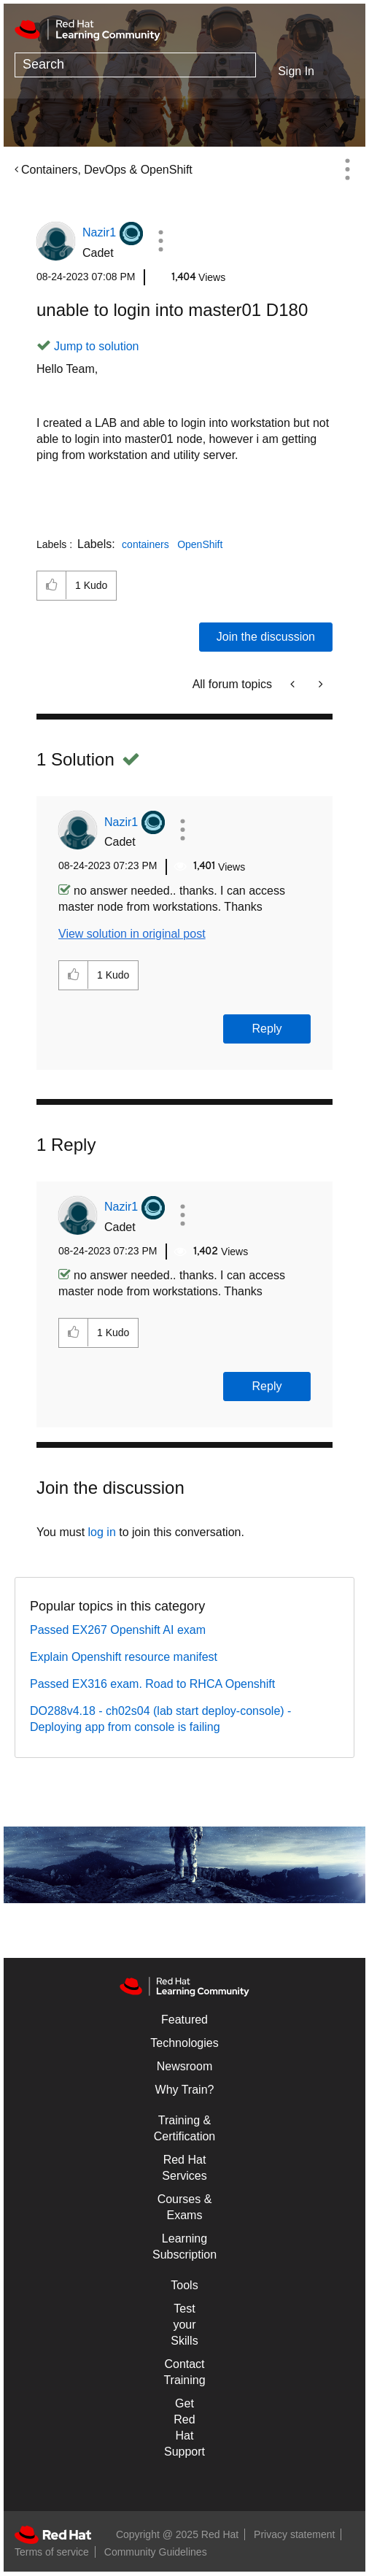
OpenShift (199, 544)
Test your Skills (184, 2324)
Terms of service (52, 2552)
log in (102, 1532)
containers (145, 544)
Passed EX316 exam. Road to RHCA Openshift (152, 1684)
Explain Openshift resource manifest (123, 1657)
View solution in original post (132, 934)
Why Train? (184, 2089)
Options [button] (347, 169)
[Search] (135, 65)
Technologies (184, 2043)
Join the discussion (266, 636)
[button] (161, 241)
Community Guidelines (155, 2552)
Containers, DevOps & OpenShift (107, 169)
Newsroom (184, 2066)
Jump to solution (96, 346)
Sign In (296, 71)
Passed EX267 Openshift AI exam (118, 1630)
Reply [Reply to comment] (267, 1028)
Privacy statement (294, 2534)
